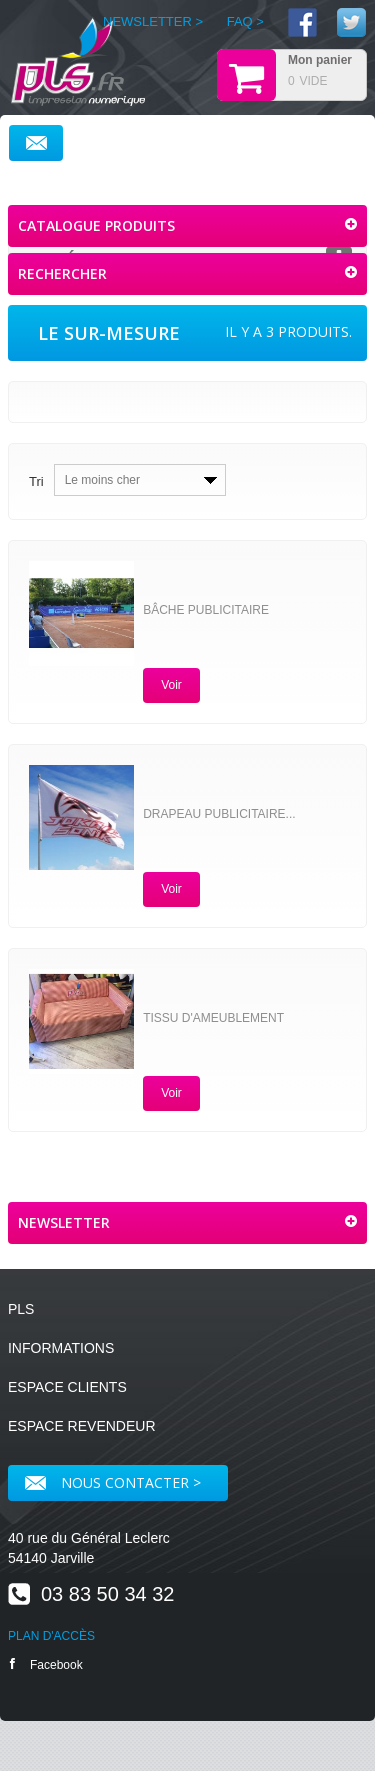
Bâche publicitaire (206, 610)
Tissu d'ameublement (213, 1018)
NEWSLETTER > (153, 21)
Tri (36, 481)
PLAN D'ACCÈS (51, 1636)
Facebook (46, 1664)
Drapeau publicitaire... (219, 814)
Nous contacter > (113, 1482)
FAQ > (245, 21)
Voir (171, 685)
